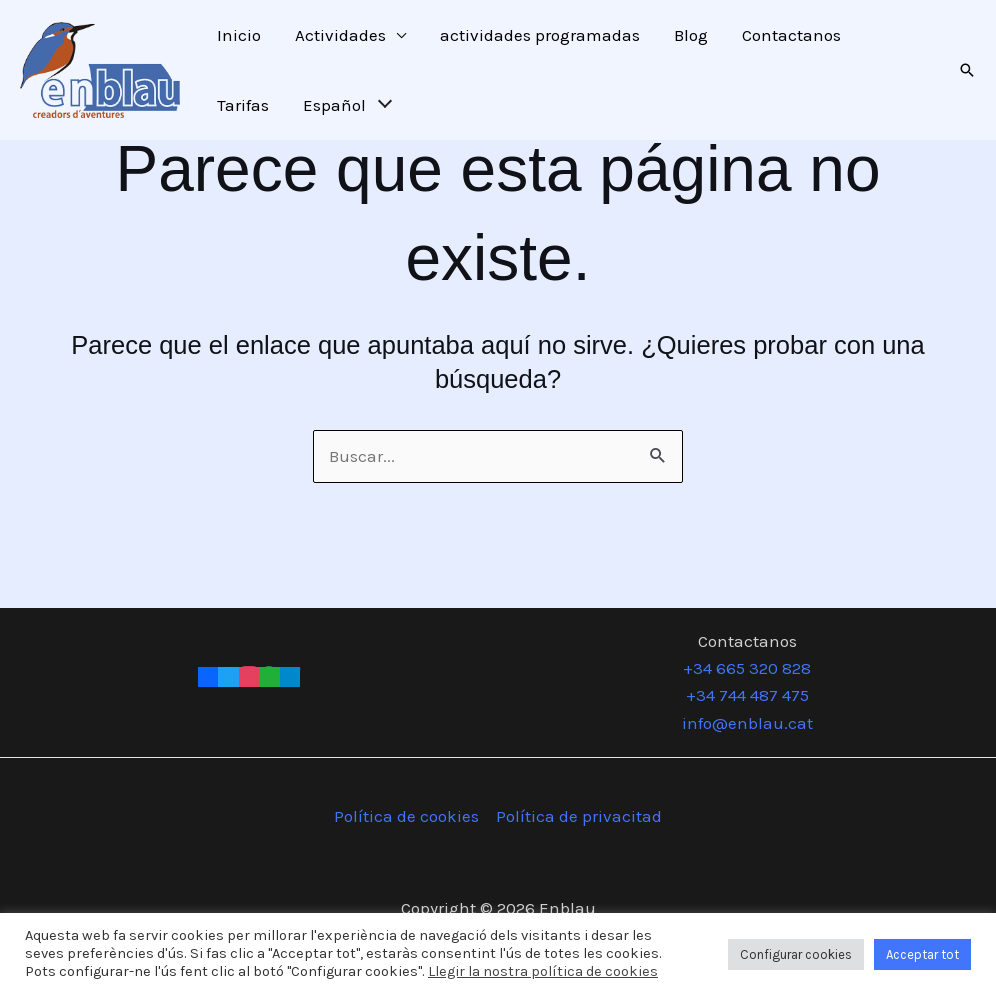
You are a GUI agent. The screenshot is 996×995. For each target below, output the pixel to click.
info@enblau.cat (747, 723)
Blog (691, 35)
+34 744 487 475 (747, 695)
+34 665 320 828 (747, 668)
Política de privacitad (579, 816)
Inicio (239, 35)
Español (334, 105)
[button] (967, 70)
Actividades (340, 35)
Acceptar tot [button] (922, 954)
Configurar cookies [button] (796, 954)
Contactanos (791, 35)
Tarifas (243, 105)
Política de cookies (406, 816)
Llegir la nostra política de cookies (543, 971)
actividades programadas (540, 35)
